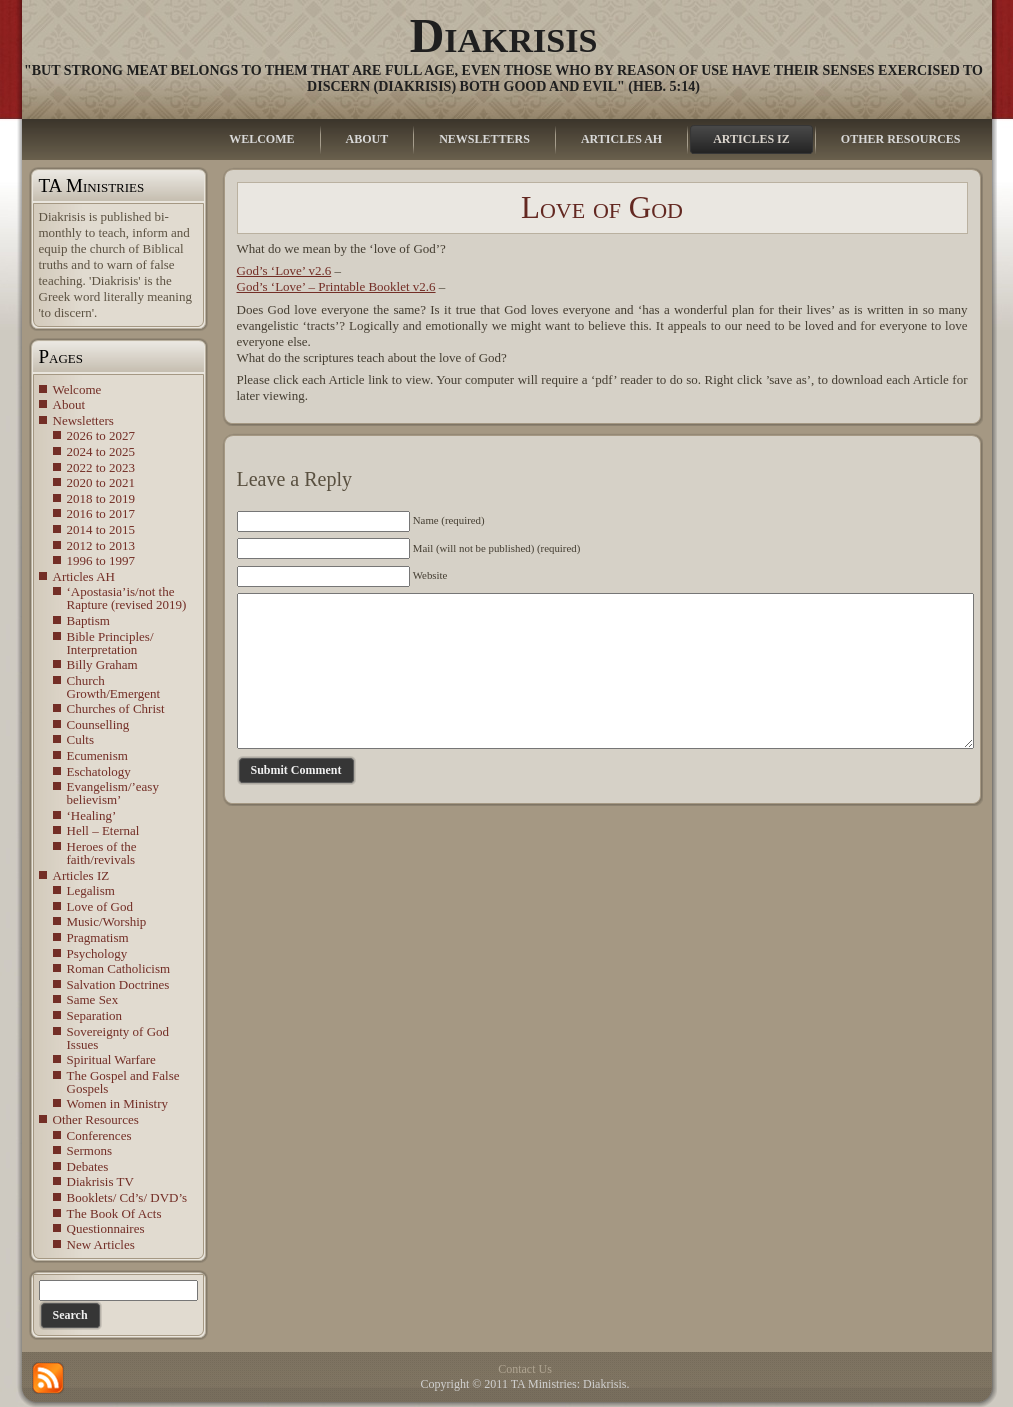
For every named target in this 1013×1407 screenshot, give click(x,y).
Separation (95, 1015)
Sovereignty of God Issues (118, 1038)
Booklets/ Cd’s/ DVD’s (127, 1197)
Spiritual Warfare (111, 1059)
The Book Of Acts (114, 1213)
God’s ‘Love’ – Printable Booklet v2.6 (336, 286)
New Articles (101, 1244)
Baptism (88, 620)
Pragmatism (98, 937)
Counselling (98, 724)
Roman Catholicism (119, 968)
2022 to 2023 (101, 467)
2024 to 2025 (101, 451)
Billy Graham (102, 664)
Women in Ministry (118, 1103)
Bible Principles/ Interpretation (110, 643)
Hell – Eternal (103, 830)
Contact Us (525, 1369)
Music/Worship (107, 921)
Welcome (77, 389)
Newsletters (83, 420)
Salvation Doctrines (118, 984)
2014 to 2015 (101, 529)
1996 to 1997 (101, 560)
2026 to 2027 (101, 435)
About (69, 404)
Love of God (100, 906)
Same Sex (93, 999)
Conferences (99, 1135)
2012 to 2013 (101, 545)
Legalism (91, 890)
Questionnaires (106, 1228)
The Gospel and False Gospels (123, 1082)
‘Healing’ (92, 815)
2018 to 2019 (101, 498)
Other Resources (96, 1119)
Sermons (90, 1150)
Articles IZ (81, 875)
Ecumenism (97, 755)
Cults (80, 739)
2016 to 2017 (101, 513)
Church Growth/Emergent (114, 687)
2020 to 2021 (101, 482)
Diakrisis (504, 35)
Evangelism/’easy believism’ (113, 793)
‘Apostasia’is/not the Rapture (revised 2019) (127, 598)
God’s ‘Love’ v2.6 (284, 270)
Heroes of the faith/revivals (102, 853)
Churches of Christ (116, 708)
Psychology (97, 953)
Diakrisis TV (100, 1181)
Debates (88, 1166)
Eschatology (99, 771)
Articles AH (84, 576)
